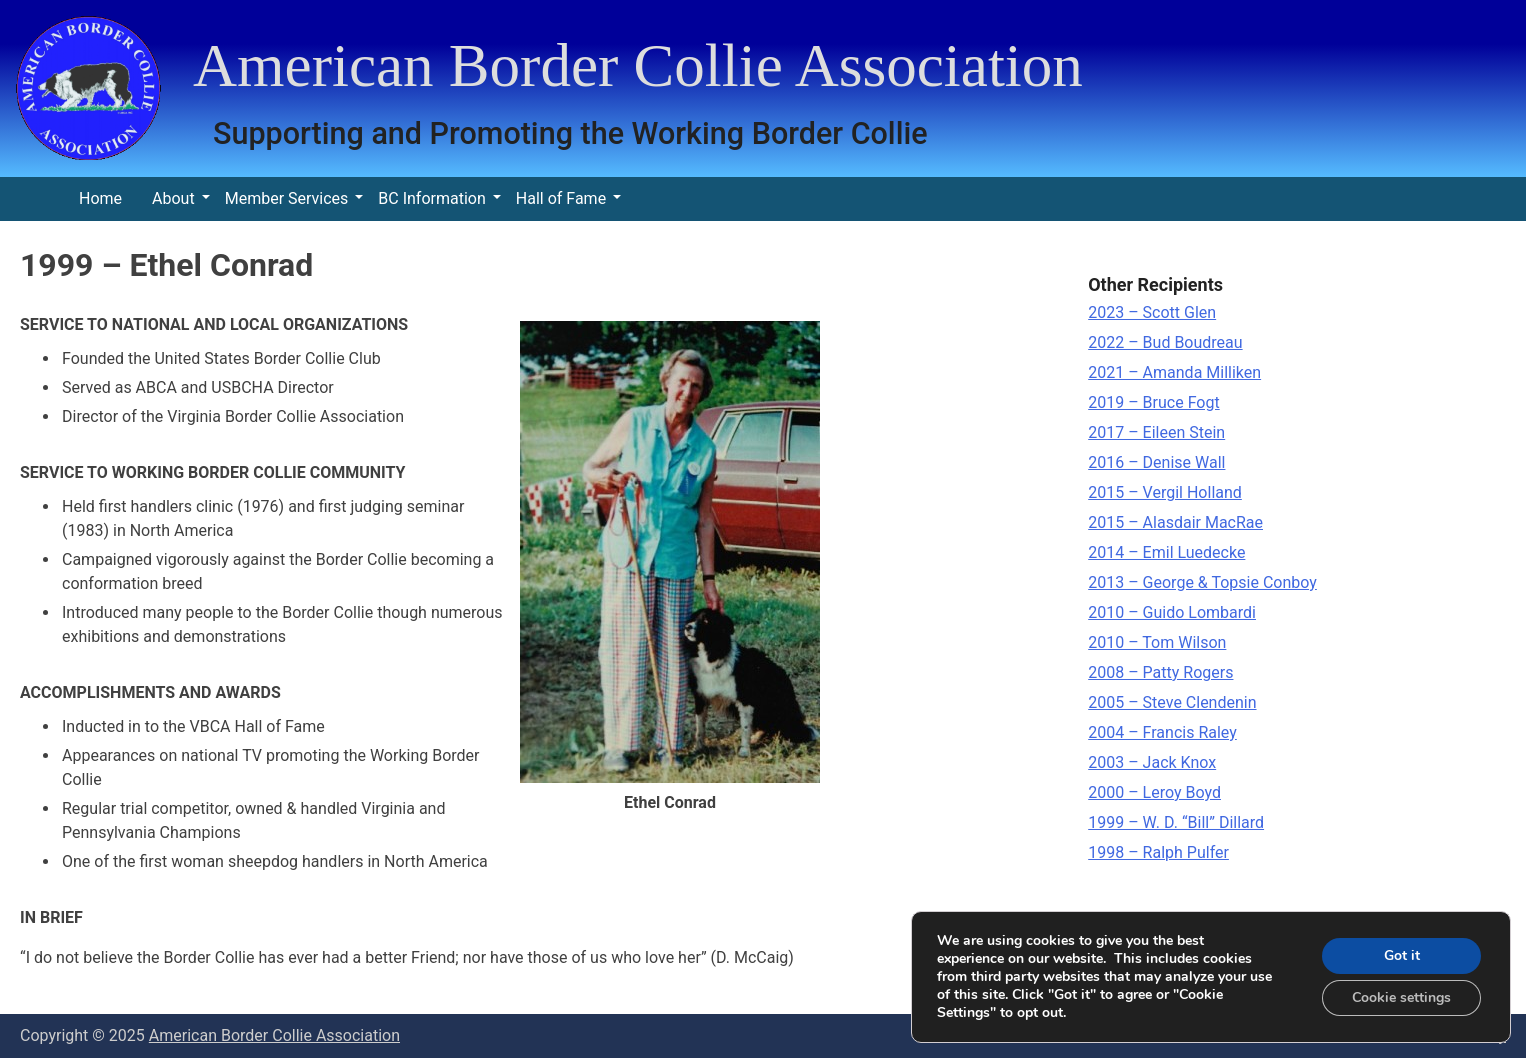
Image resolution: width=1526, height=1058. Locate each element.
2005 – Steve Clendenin (1172, 702)
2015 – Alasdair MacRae (1175, 522)
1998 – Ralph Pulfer (1158, 852)
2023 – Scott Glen (1152, 312)
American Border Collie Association (638, 65)
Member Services (287, 198)
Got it (1402, 955)
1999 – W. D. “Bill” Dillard (1176, 822)
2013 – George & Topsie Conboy (1202, 582)
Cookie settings (1401, 997)
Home (100, 198)
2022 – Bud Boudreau (1165, 342)
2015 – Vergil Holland (1165, 492)
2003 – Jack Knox (1152, 762)
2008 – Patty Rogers (1160, 672)
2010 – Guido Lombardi (1172, 612)
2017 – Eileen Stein (1156, 432)
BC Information (431, 198)
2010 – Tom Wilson (1157, 642)
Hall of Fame (561, 198)
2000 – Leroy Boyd (1154, 792)
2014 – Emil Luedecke (1166, 552)
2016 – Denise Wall (1156, 462)
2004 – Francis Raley (1162, 732)
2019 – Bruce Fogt (1153, 402)
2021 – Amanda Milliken (1174, 372)
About (173, 198)
